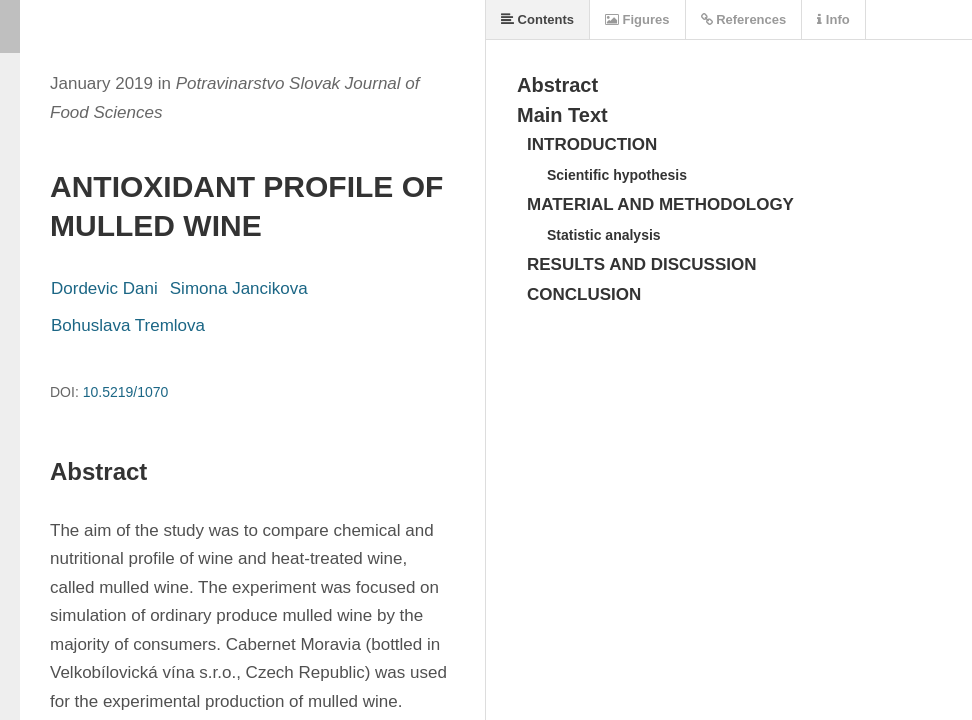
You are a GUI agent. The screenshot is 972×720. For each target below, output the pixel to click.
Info (833, 19)
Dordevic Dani (104, 288)
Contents (537, 19)
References (744, 19)
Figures (637, 19)
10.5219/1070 (126, 392)
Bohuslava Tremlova (128, 325)
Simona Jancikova (239, 288)
